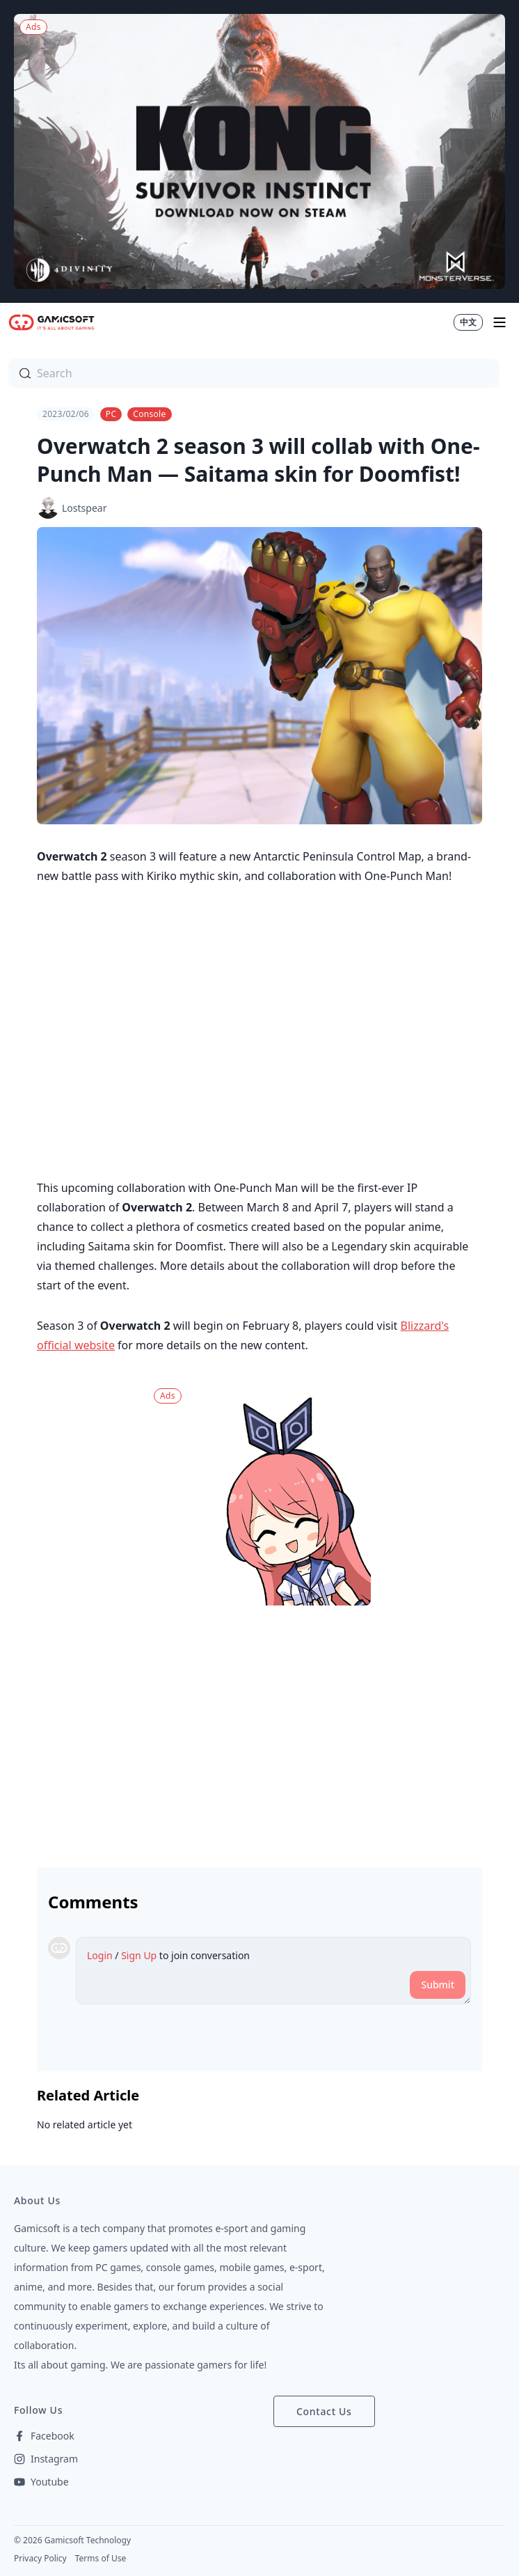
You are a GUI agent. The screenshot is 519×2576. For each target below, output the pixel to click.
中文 (468, 322)
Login (100, 1955)
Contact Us (324, 2411)
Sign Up (139, 1955)
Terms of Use (100, 2558)
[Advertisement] (259, 1730)
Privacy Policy (40, 2558)
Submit (437, 1984)
